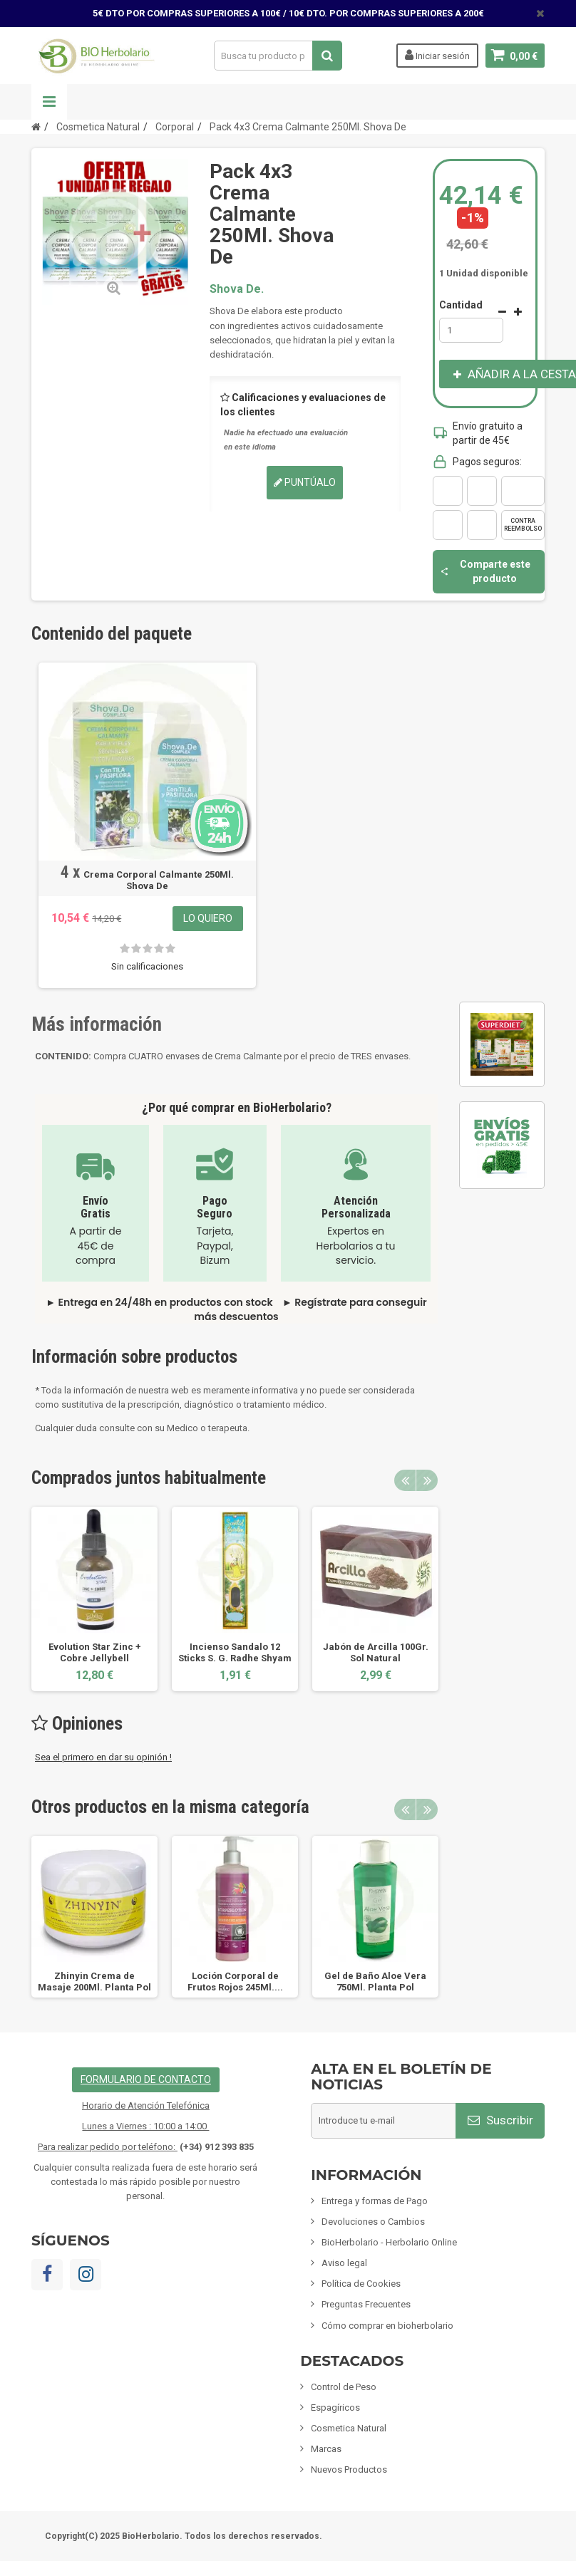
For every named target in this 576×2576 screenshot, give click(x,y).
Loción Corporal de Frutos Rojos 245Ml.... (235, 1981)
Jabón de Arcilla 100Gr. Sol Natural (375, 1652)
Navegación (49, 102)
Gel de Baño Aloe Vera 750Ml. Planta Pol (375, 1981)
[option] (94, 1598)
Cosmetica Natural (348, 2428)
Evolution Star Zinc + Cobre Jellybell (94, 1652)
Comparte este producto (485, 571)
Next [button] (427, 1480)
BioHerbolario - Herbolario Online (389, 2242)
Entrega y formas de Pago (375, 2201)
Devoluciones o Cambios (373, 2221)
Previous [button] (405, 1480)
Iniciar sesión (437, 54)
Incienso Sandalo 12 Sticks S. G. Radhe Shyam (235, 1652)
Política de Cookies (361, 2283)
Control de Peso (343, 2387)
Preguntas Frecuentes (366, 2304)
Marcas (326, 2448)
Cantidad (461, 305)
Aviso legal (344, 2263)
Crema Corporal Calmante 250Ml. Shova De (158, 880)
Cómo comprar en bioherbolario (387, 2325)
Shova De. (237, 289)
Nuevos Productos (349, 2469)
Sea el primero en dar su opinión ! (103, 1757)
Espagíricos (335, 2407)
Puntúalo (305, 482)
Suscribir (500, 2120)
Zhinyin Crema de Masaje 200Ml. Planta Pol (94, 1981)
